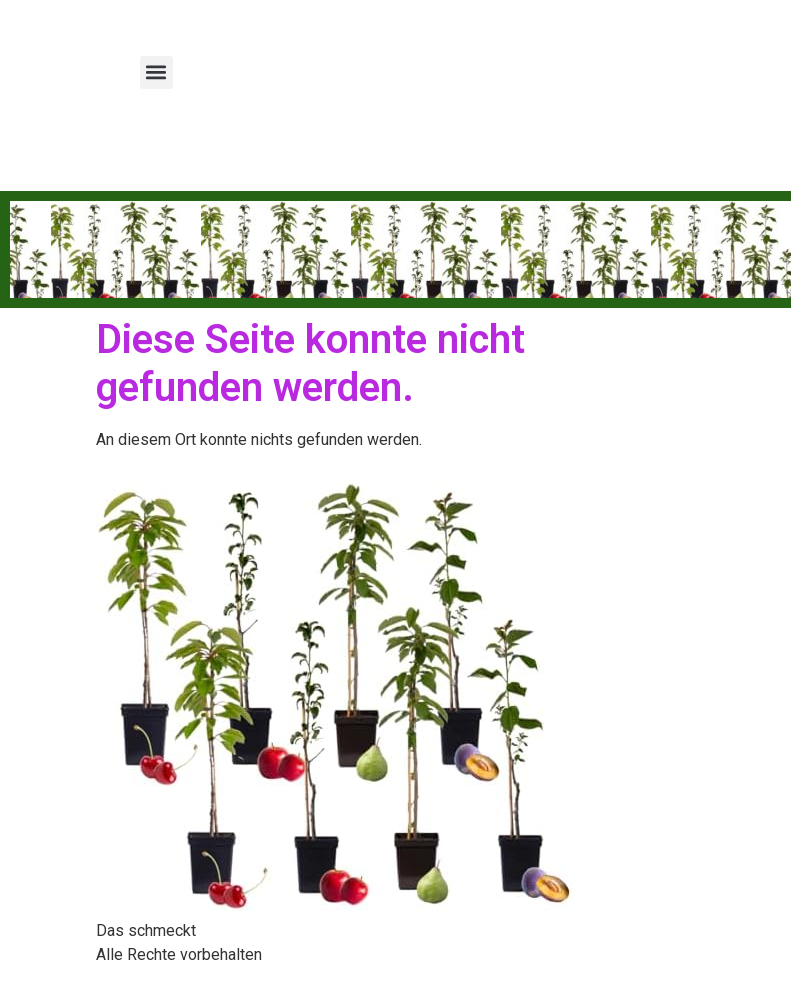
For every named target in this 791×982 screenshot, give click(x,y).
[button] (156, 72)
